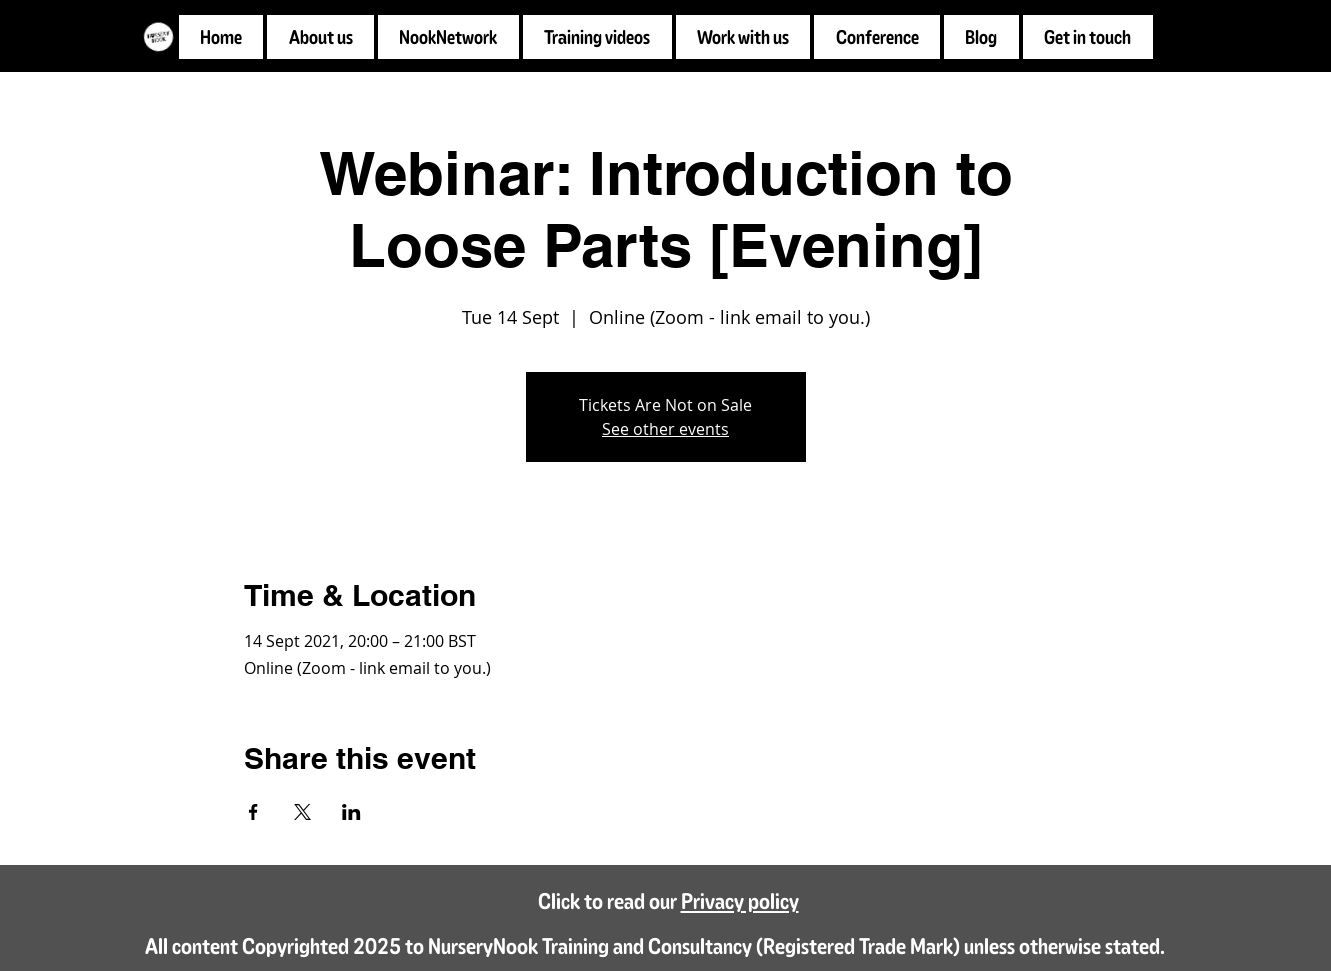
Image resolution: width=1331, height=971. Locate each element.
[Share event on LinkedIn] (351, 812)
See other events (665, 429)
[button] (743, 37)
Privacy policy (740, 900)
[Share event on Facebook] (253, 812)
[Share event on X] (302, 812)
